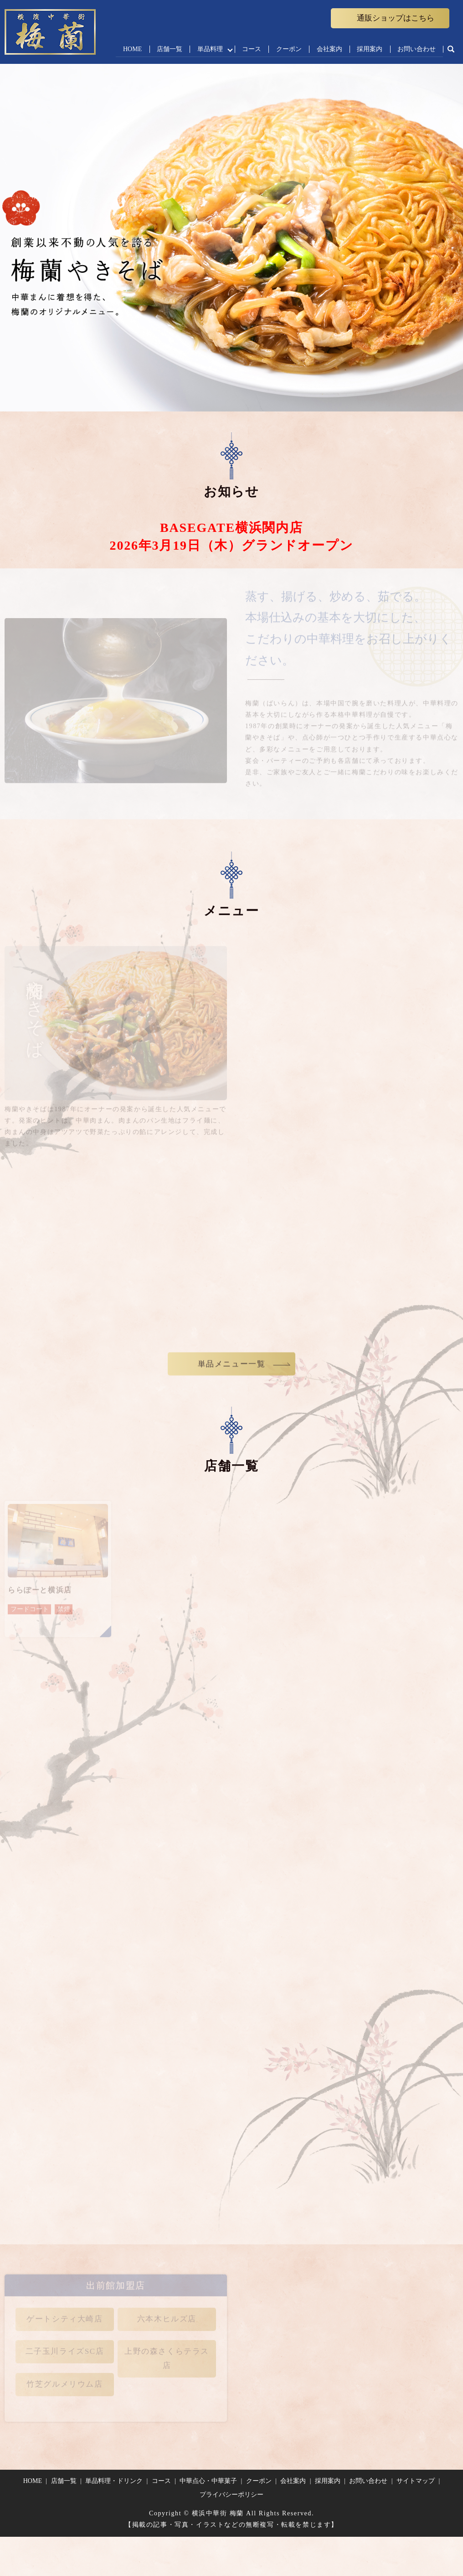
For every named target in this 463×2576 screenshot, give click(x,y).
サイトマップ (415, 2480)
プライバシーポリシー (231, 2494)
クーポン (287, 49)
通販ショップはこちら (395, 18)
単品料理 (207, 49)
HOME (128, 49)
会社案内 (328, 49)
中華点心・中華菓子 (208, 2480)
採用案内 (369, 49)
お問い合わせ (416, 49)
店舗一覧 (166, 49)
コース (249, 49)
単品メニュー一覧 (232, 1370)
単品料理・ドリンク (114, 2480)
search (450, 50)
